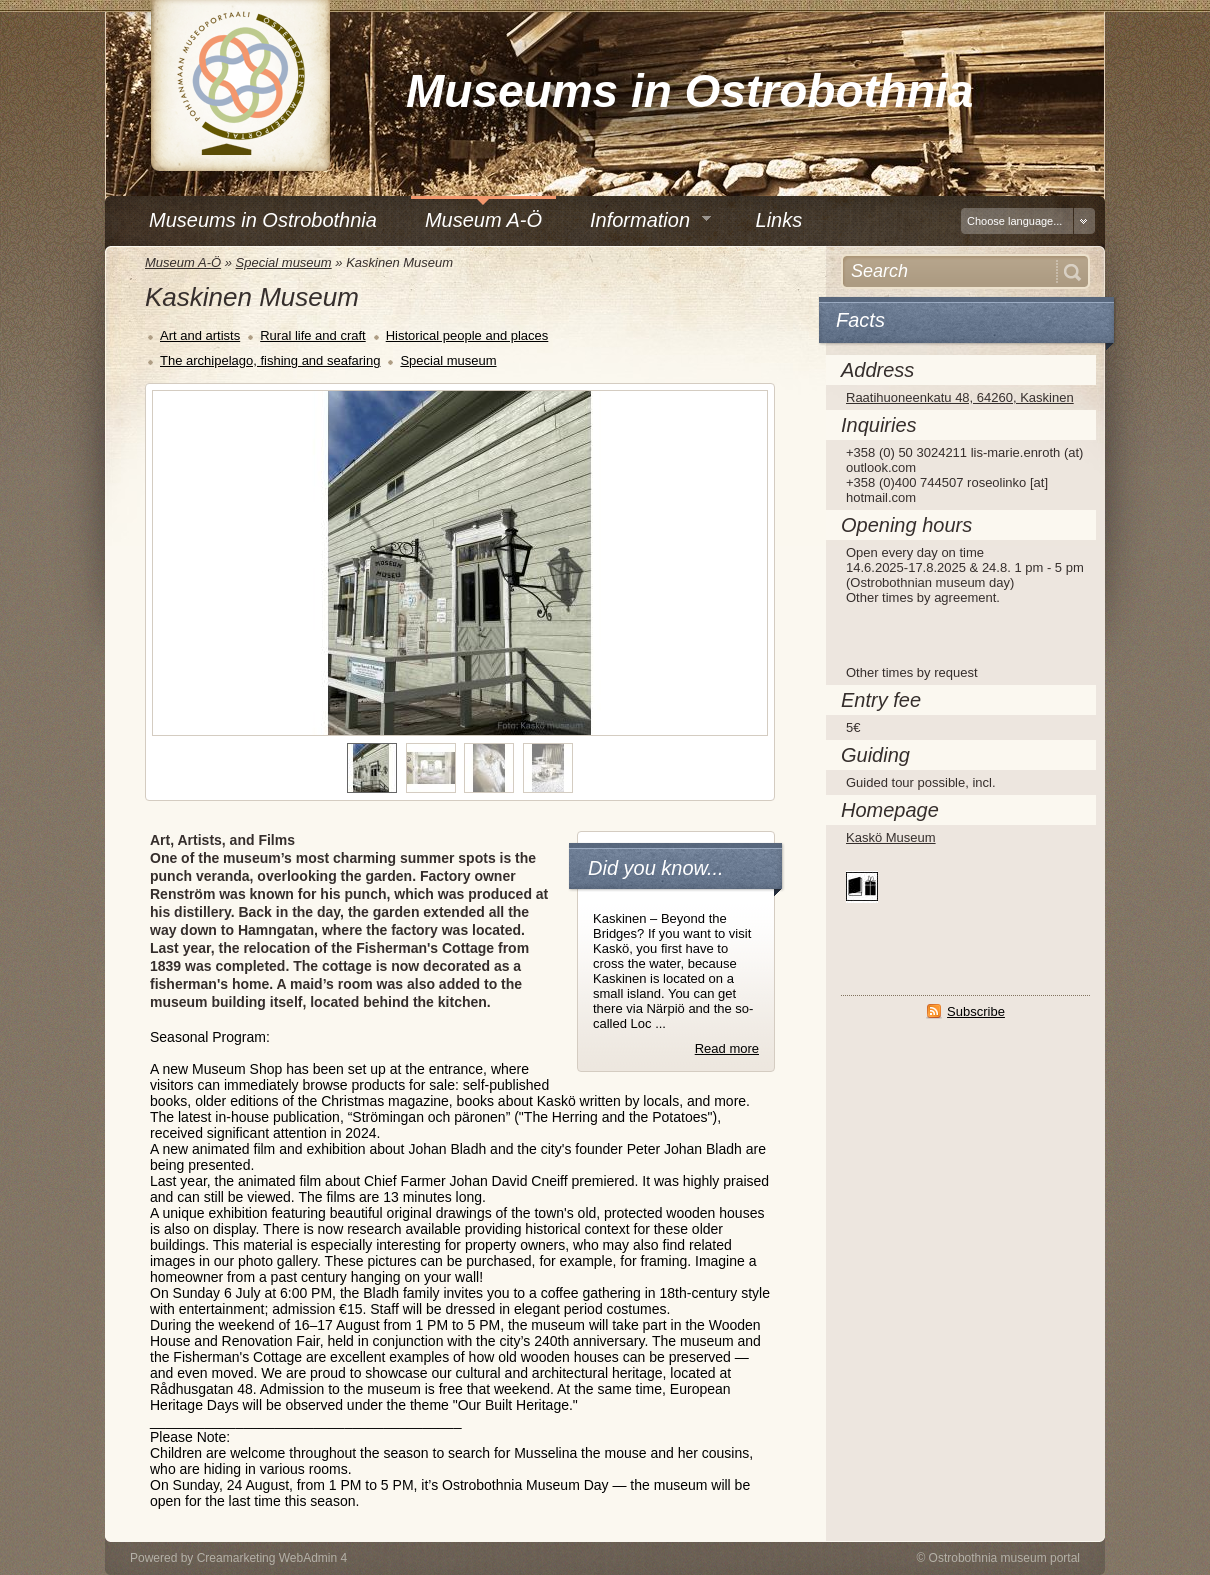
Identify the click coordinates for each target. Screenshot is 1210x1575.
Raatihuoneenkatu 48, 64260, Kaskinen (960, 397)
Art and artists (200, 335)
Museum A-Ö (183, 262)
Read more (727, 1048)
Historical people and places (467, 335)
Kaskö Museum (891, 837)
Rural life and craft (313, 335)
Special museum (284, 262)
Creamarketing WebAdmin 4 (272, 1558)
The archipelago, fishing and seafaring (270, 360)
